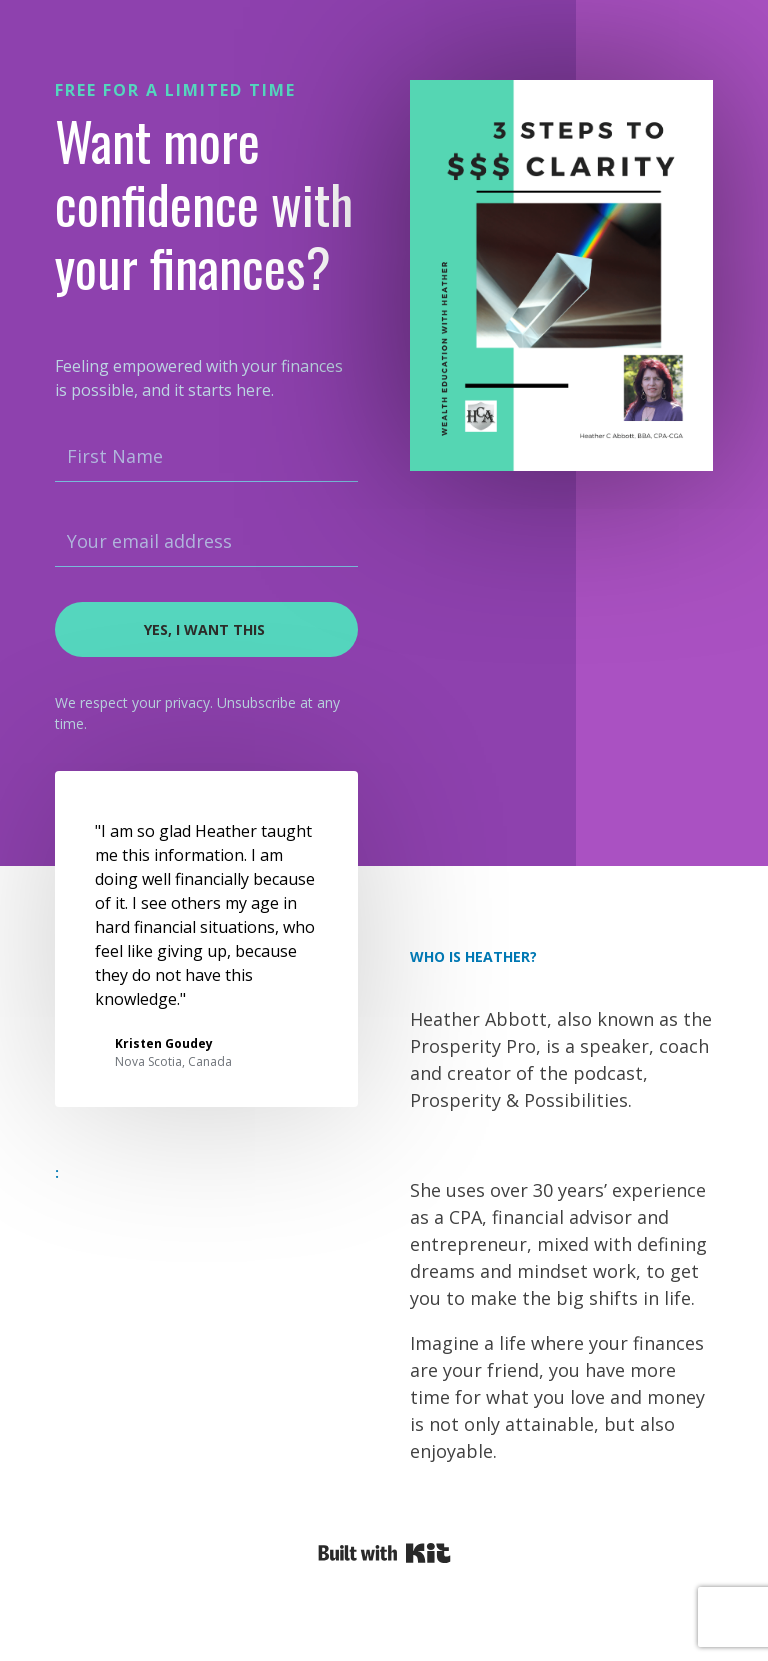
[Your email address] (206, 542)
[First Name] (206, 457)
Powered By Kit (384, 1553)
